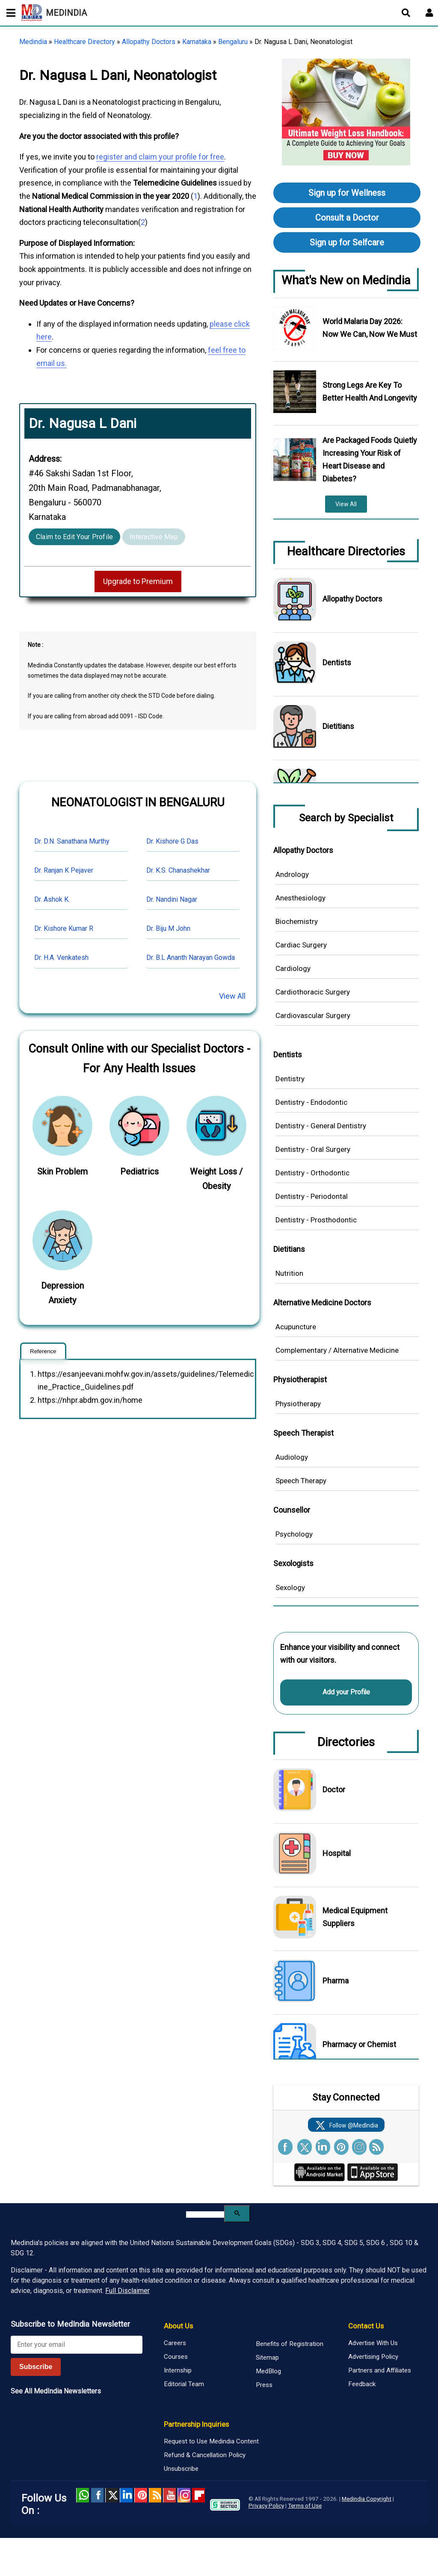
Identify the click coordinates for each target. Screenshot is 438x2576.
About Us (178, 2326)
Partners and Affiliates (379, 2370)
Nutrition (289, 1273)
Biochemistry (296, 921)
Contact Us (366, 2326)
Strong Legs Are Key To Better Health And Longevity (370, 391)
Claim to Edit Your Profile (74, 537)
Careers (175, 2343)
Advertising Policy (373, 2357)
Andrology (292, 874)
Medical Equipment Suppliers (355, 1917)
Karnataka (196, 42)
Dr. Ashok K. (52, 899)
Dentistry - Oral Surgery (312, 1149)
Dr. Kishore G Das (172, 841)
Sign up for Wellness (346, 193)
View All (232, 995)
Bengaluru (233, 42)
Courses (176, 2357)
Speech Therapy (300, 1480)
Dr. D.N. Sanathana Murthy (72, 841)
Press (264, 2385)
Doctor (334, 1789)
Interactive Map (154, 537)
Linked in (126, 2495)
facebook (97, 2495)
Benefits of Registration (289, 2344)
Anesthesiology (300, 898)
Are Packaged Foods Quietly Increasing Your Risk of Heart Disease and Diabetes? (370, 459)
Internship (178, 2370)
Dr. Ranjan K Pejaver (63, 870)
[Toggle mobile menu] (8, 13)
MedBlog (268, 2371)
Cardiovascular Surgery (312, 1015)
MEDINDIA (54, 12)
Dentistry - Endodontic (311, 1102)
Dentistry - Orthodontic (312, 1172)
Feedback (362, 2384)
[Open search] (405, 13)
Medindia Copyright (366, 2498)
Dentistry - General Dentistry (320, 1125)
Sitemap (267, 2357)
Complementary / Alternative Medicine (337, 1350)
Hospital (337, 1853)
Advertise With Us (373, 2343)
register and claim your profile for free (160, 156)
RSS (155, 2495)
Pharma (336, 1980)
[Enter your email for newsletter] (76, 2345)
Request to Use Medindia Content (211, 2441)
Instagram (184, 2495)
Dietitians (338, 726)
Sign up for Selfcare (347, 242)
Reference (43, 1351)
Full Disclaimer (127, 2291)
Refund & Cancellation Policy (205, 2455)
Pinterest (140, 2495)
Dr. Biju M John (168, 928)
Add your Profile (346, 1692)
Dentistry (290, 1078)
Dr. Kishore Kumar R (63, 928)
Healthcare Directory (84, 42)
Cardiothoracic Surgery (312, 992)
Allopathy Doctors (148, 42)
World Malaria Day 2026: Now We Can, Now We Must (370, 328)
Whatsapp (82, 2495)
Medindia (33, 42)
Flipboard (198, 2495)
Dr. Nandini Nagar (171, 899)
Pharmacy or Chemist (359, 2044)
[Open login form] (429, 13)
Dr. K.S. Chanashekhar (178, 870)
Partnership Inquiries (196, 2424)
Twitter (111, 2495)
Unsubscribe (181, 2469)
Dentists (337, 662)
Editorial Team (184, 2384)
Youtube (169, 2495)
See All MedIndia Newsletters (56, 2391)
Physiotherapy (298, 1403)
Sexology (290, 1587)
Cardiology (293, 968)
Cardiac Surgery (301, 945)
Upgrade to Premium (138, 581)
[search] (205, 2214)
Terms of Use (305, 2505)
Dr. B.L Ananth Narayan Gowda (190, 957)
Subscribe (35, 2366)
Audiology (291, 1457)
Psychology (294, 1534)
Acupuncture (295, 1326)
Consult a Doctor (347, 217)
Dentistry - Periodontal (311, 1196)
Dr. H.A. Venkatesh (61, 957)
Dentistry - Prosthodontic (316, 1220)
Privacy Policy (266, 2505)
